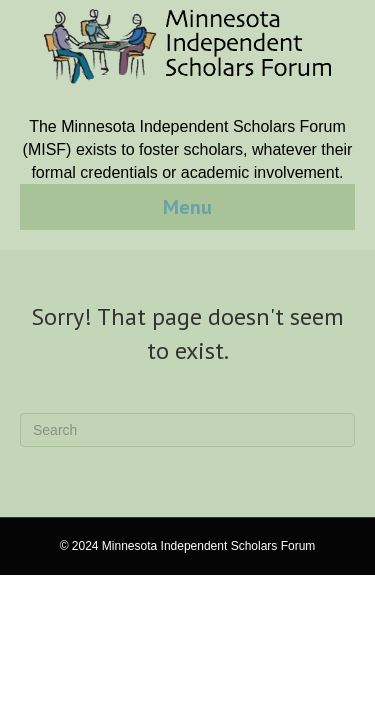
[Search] (187, 430)
